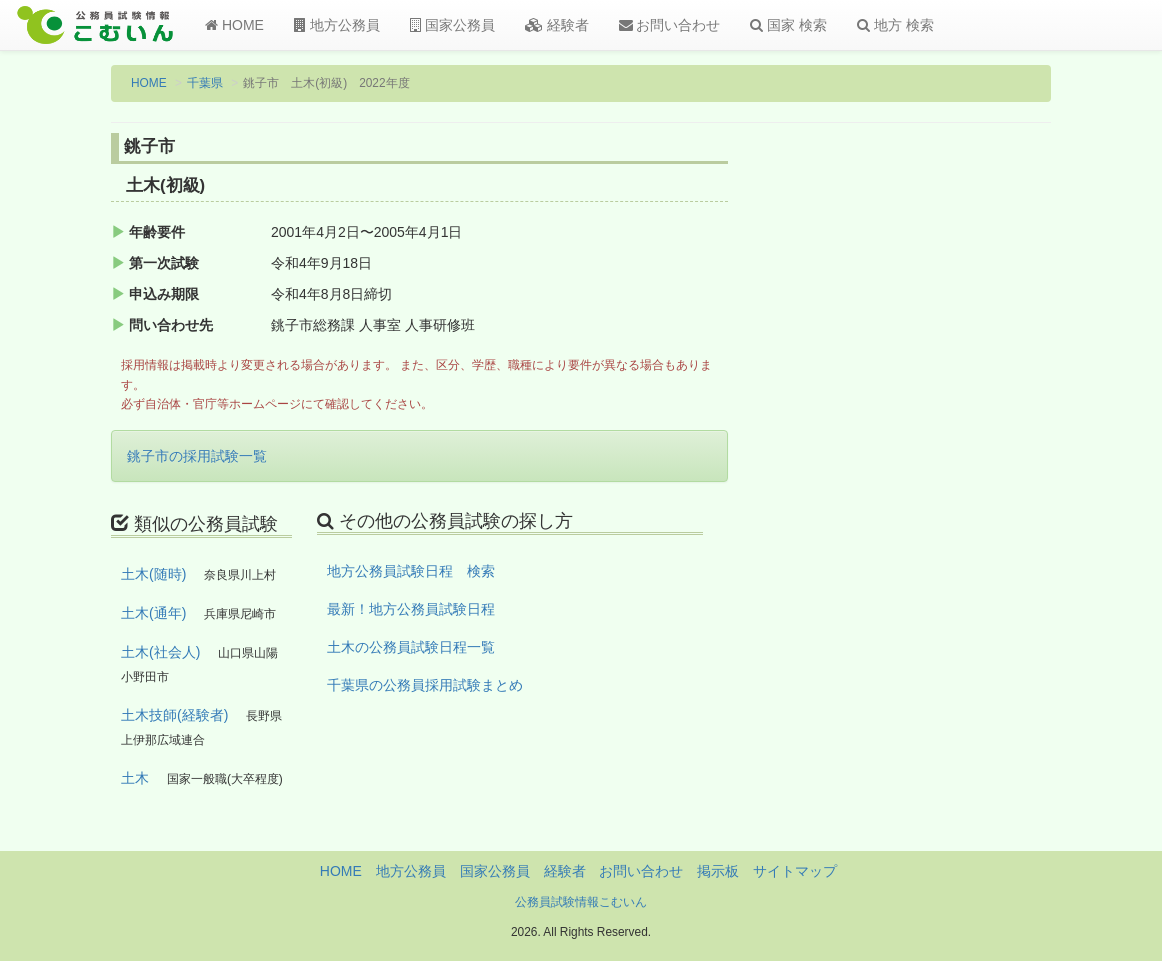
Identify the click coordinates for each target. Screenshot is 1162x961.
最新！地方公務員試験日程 (411, 609)
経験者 (557, 25)
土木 (135, 778)
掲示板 (718, 871)
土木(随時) (153, 574)
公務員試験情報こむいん (581, 902)
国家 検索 (788, 25)
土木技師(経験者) (174, 715)
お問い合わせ (670, 25)
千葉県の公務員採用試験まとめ (425, 685)
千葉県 (205, 83)
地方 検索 (895, 25)
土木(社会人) (160, 652)
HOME (234, 25)
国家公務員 (452, 25)
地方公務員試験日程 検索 (411, 571)
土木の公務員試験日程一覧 (411, 647)
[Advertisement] (944, 463)
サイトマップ (795, 871)
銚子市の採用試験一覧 (197, 456)
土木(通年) (153, 613)
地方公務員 (337, 25)
